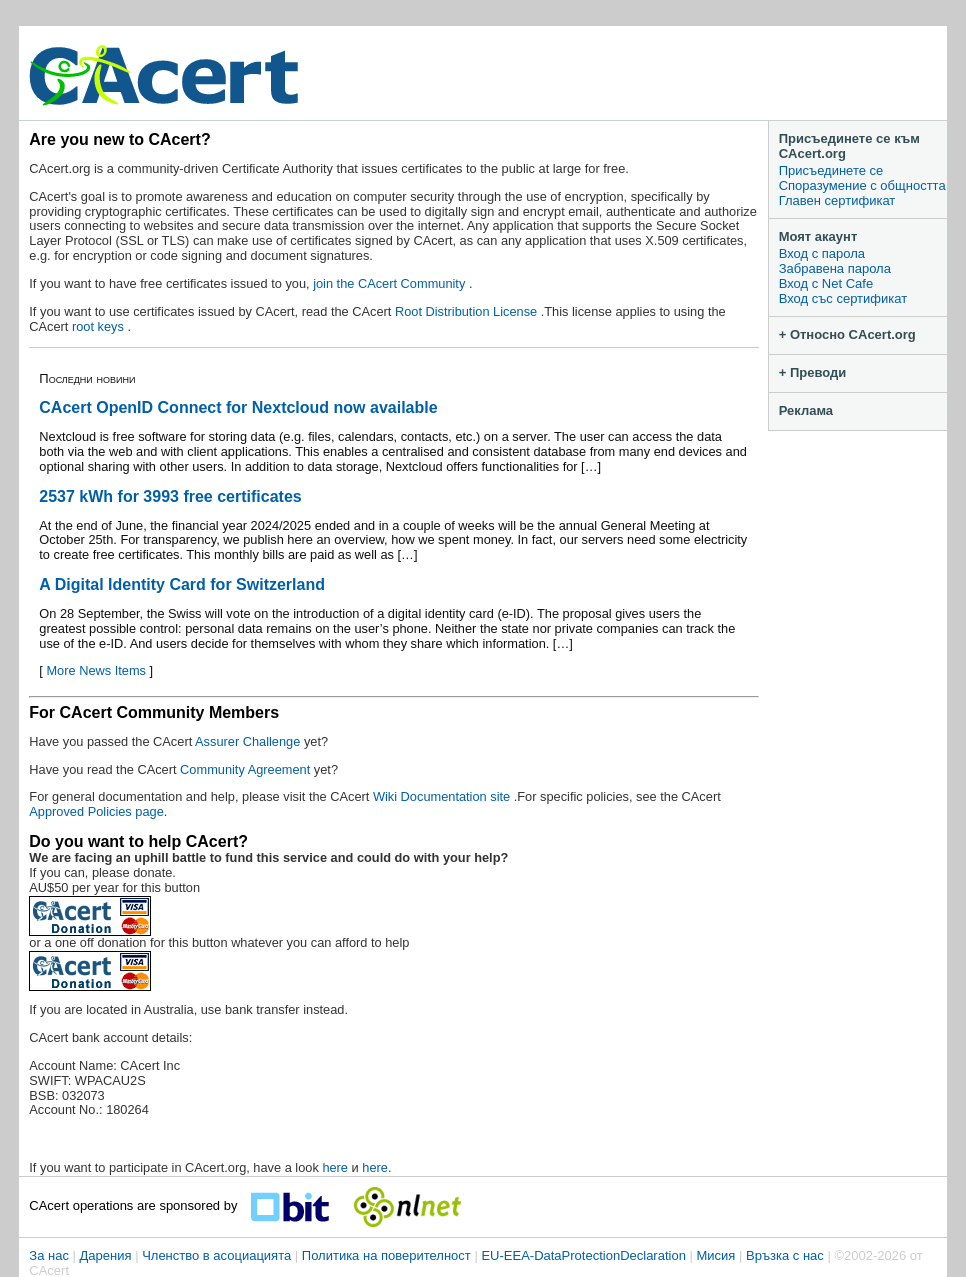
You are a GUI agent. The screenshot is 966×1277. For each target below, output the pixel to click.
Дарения (106, 1255)
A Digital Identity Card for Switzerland (182, 584)
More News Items (96, 670)
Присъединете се (831, 170)
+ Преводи (813, 372)
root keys (99, 326)
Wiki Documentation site (443, 796)
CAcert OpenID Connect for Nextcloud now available (238, 407)
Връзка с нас (785, 1255)
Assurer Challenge (249, 741)
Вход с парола (822, 253)
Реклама (806, 410)
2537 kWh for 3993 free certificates (170, 496)
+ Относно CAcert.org (847, 334)
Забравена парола (835, 268)
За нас (49, 1255)
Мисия (716, 1255)
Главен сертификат (837, 200)
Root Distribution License (468, 311)
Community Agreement (245, 769)
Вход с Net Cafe (826, 283)
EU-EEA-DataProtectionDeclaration (583, 1255)
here (335, 1167)
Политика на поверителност (386, 1255)
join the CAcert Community (391, 283)
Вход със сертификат (843, 298)
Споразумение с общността (862, 185)
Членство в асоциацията (216, 1255)
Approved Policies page (96, 811)
